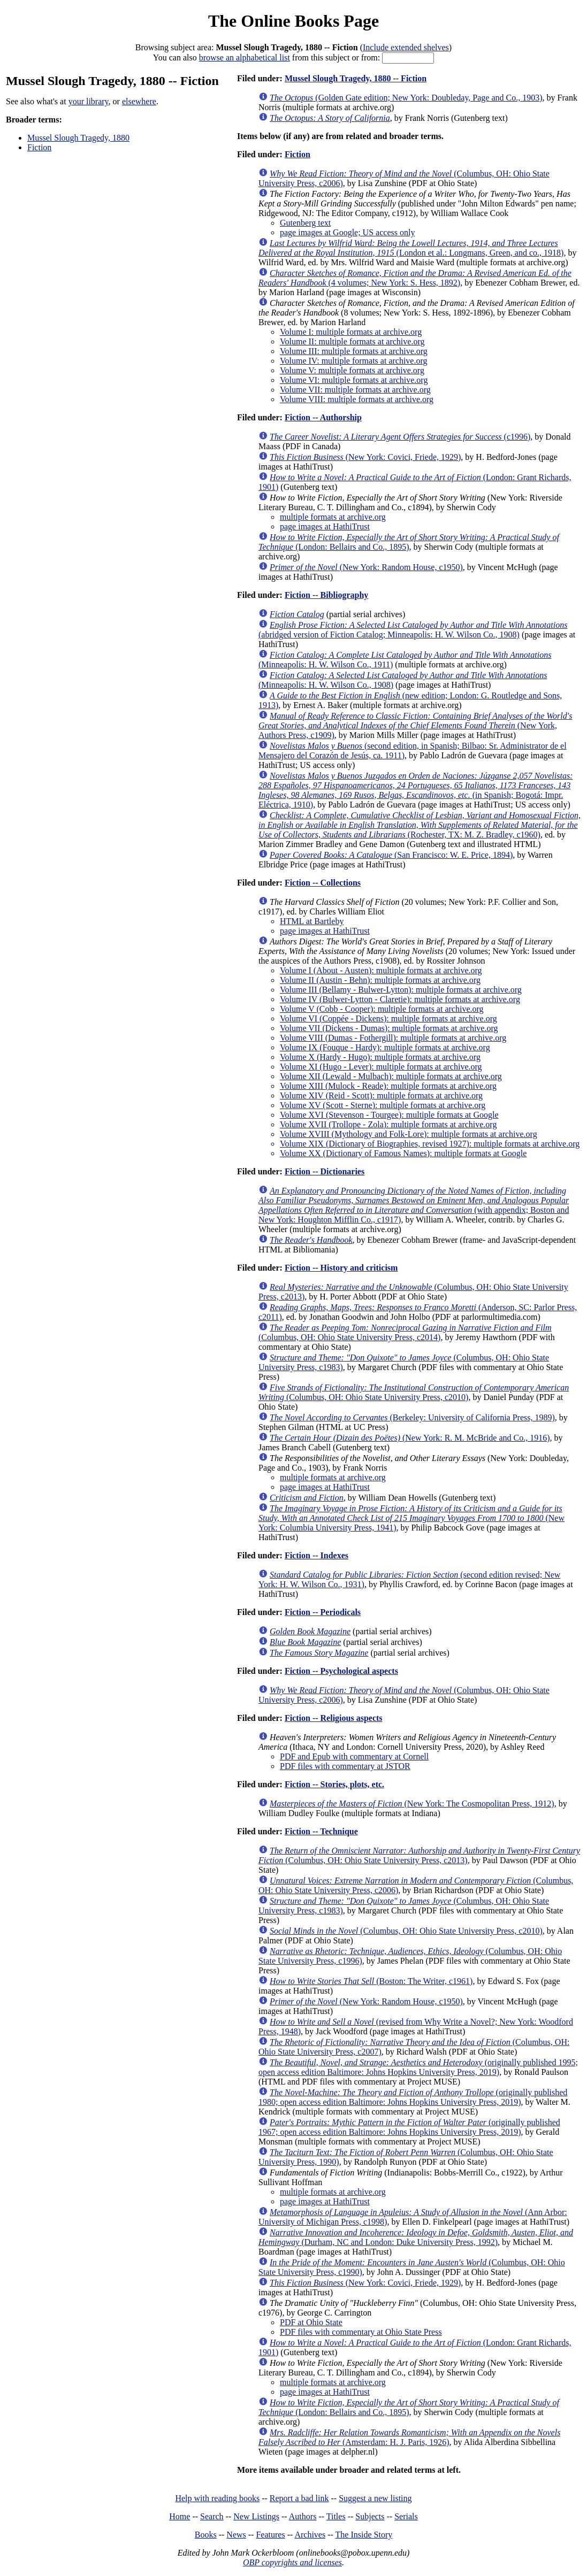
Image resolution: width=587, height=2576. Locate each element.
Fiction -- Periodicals (323, 1612)
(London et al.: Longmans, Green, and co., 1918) (410, 248)
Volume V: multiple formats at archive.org (352, 370)
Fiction (39, 147)
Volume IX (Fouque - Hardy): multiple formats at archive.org (385, 1047)
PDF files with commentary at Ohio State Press (361, 2331)
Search (212, 2516)
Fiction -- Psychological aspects (341, 1670)
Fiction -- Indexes (316, 1555)
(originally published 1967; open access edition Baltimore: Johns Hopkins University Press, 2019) (409, 2127)
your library (88, 101)
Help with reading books (217, 2498)
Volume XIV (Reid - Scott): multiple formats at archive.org (381, 1095)
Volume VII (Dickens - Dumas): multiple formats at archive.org (389, 1028)
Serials (406, 2516)
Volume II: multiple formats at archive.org (352, 341)
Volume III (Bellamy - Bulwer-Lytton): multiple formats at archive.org (401, 989)
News (236, 2534)
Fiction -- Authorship (323, 417)
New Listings (256, 2516)
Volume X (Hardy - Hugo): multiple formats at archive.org (380, 1057)
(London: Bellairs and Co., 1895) (408, 542)
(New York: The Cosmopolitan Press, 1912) (412, 1803)
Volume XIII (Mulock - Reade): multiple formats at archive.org (388, 1085)
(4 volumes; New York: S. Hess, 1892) (414, 277)
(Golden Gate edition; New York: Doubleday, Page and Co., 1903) (406, 97)
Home (179, 2516)
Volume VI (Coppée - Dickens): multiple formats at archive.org (388, 1018)
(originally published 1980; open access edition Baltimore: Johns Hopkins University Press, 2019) (412, 2097)
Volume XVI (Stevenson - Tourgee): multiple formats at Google (389, 1114)
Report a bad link (299, 2498)
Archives (309, 2534)
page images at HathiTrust (325, 526)
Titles (336, 2516)
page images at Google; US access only (347, 232)
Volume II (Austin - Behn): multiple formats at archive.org (380, 980)
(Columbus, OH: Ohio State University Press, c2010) (413, 1392)
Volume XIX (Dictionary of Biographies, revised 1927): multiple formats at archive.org (430, 1143)
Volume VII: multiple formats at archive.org (355, 389)
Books (206, 2534)
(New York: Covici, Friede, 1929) (365, 457)
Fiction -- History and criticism (341, 1267)
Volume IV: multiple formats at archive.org (354, 360)
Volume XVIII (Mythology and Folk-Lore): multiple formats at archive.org (408, 1134)
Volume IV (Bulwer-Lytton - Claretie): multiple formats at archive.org (400, 999)
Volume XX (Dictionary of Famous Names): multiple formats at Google (403, 1153)
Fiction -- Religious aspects (334, 1718)
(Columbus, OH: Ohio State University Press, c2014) (405, 1332)
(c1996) (400, 436)
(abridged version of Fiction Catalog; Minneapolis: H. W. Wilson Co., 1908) (412, 629)
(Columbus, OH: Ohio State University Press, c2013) (419, 1855)
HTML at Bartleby (312, 921)
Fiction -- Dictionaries (324, 1171)
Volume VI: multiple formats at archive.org (354, 380)
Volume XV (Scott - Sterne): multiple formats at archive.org (382, 1105)
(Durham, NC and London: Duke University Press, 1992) (415, 2237)
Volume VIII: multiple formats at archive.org (356, 399)
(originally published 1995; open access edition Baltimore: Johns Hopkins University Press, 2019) (418, 2067)
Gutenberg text (305, 222)
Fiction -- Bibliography (326, 594)
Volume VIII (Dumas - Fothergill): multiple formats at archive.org (393, 1037)
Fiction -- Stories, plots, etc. (334, 1784)
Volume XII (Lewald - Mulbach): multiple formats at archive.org (391, 1076)
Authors (303, 2516)
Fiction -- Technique (321, 1831)
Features (270, 2534)
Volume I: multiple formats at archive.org (351, 331)
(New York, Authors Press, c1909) (415, 725)
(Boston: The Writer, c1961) (371, 1981)
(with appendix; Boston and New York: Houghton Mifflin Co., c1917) (413, 1205)
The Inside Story (364, 2534)
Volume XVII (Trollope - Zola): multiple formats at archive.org (388, 1124)
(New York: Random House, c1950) (366, 567)
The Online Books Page (293, 20)
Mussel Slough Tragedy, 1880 (78, 137)
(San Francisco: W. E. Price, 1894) (391, 854)
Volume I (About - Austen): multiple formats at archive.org (381, 970)
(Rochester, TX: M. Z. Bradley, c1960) (419, 825)
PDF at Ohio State (311, 2322)
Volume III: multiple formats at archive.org (354, 351)
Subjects (369, 2516)
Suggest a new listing (375, 2498)
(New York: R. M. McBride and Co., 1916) (410, 1437)
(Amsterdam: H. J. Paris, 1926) (409, 2437)
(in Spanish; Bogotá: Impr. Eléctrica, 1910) (415, 790)
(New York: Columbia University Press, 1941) (411, 1518)
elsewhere (139, 101)
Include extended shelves (406, 47)
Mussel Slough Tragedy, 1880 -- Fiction (355, 78)
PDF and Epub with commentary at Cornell (354, 1756)
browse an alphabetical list (244, 57)
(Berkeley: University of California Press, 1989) (412, 1417)
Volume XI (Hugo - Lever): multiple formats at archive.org (381, 1066)
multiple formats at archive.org (333, 516)
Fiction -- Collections (323, 882)
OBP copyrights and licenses (292, 2562)
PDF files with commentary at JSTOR (345, 1766)
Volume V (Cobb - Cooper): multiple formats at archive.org (382, 1008)
